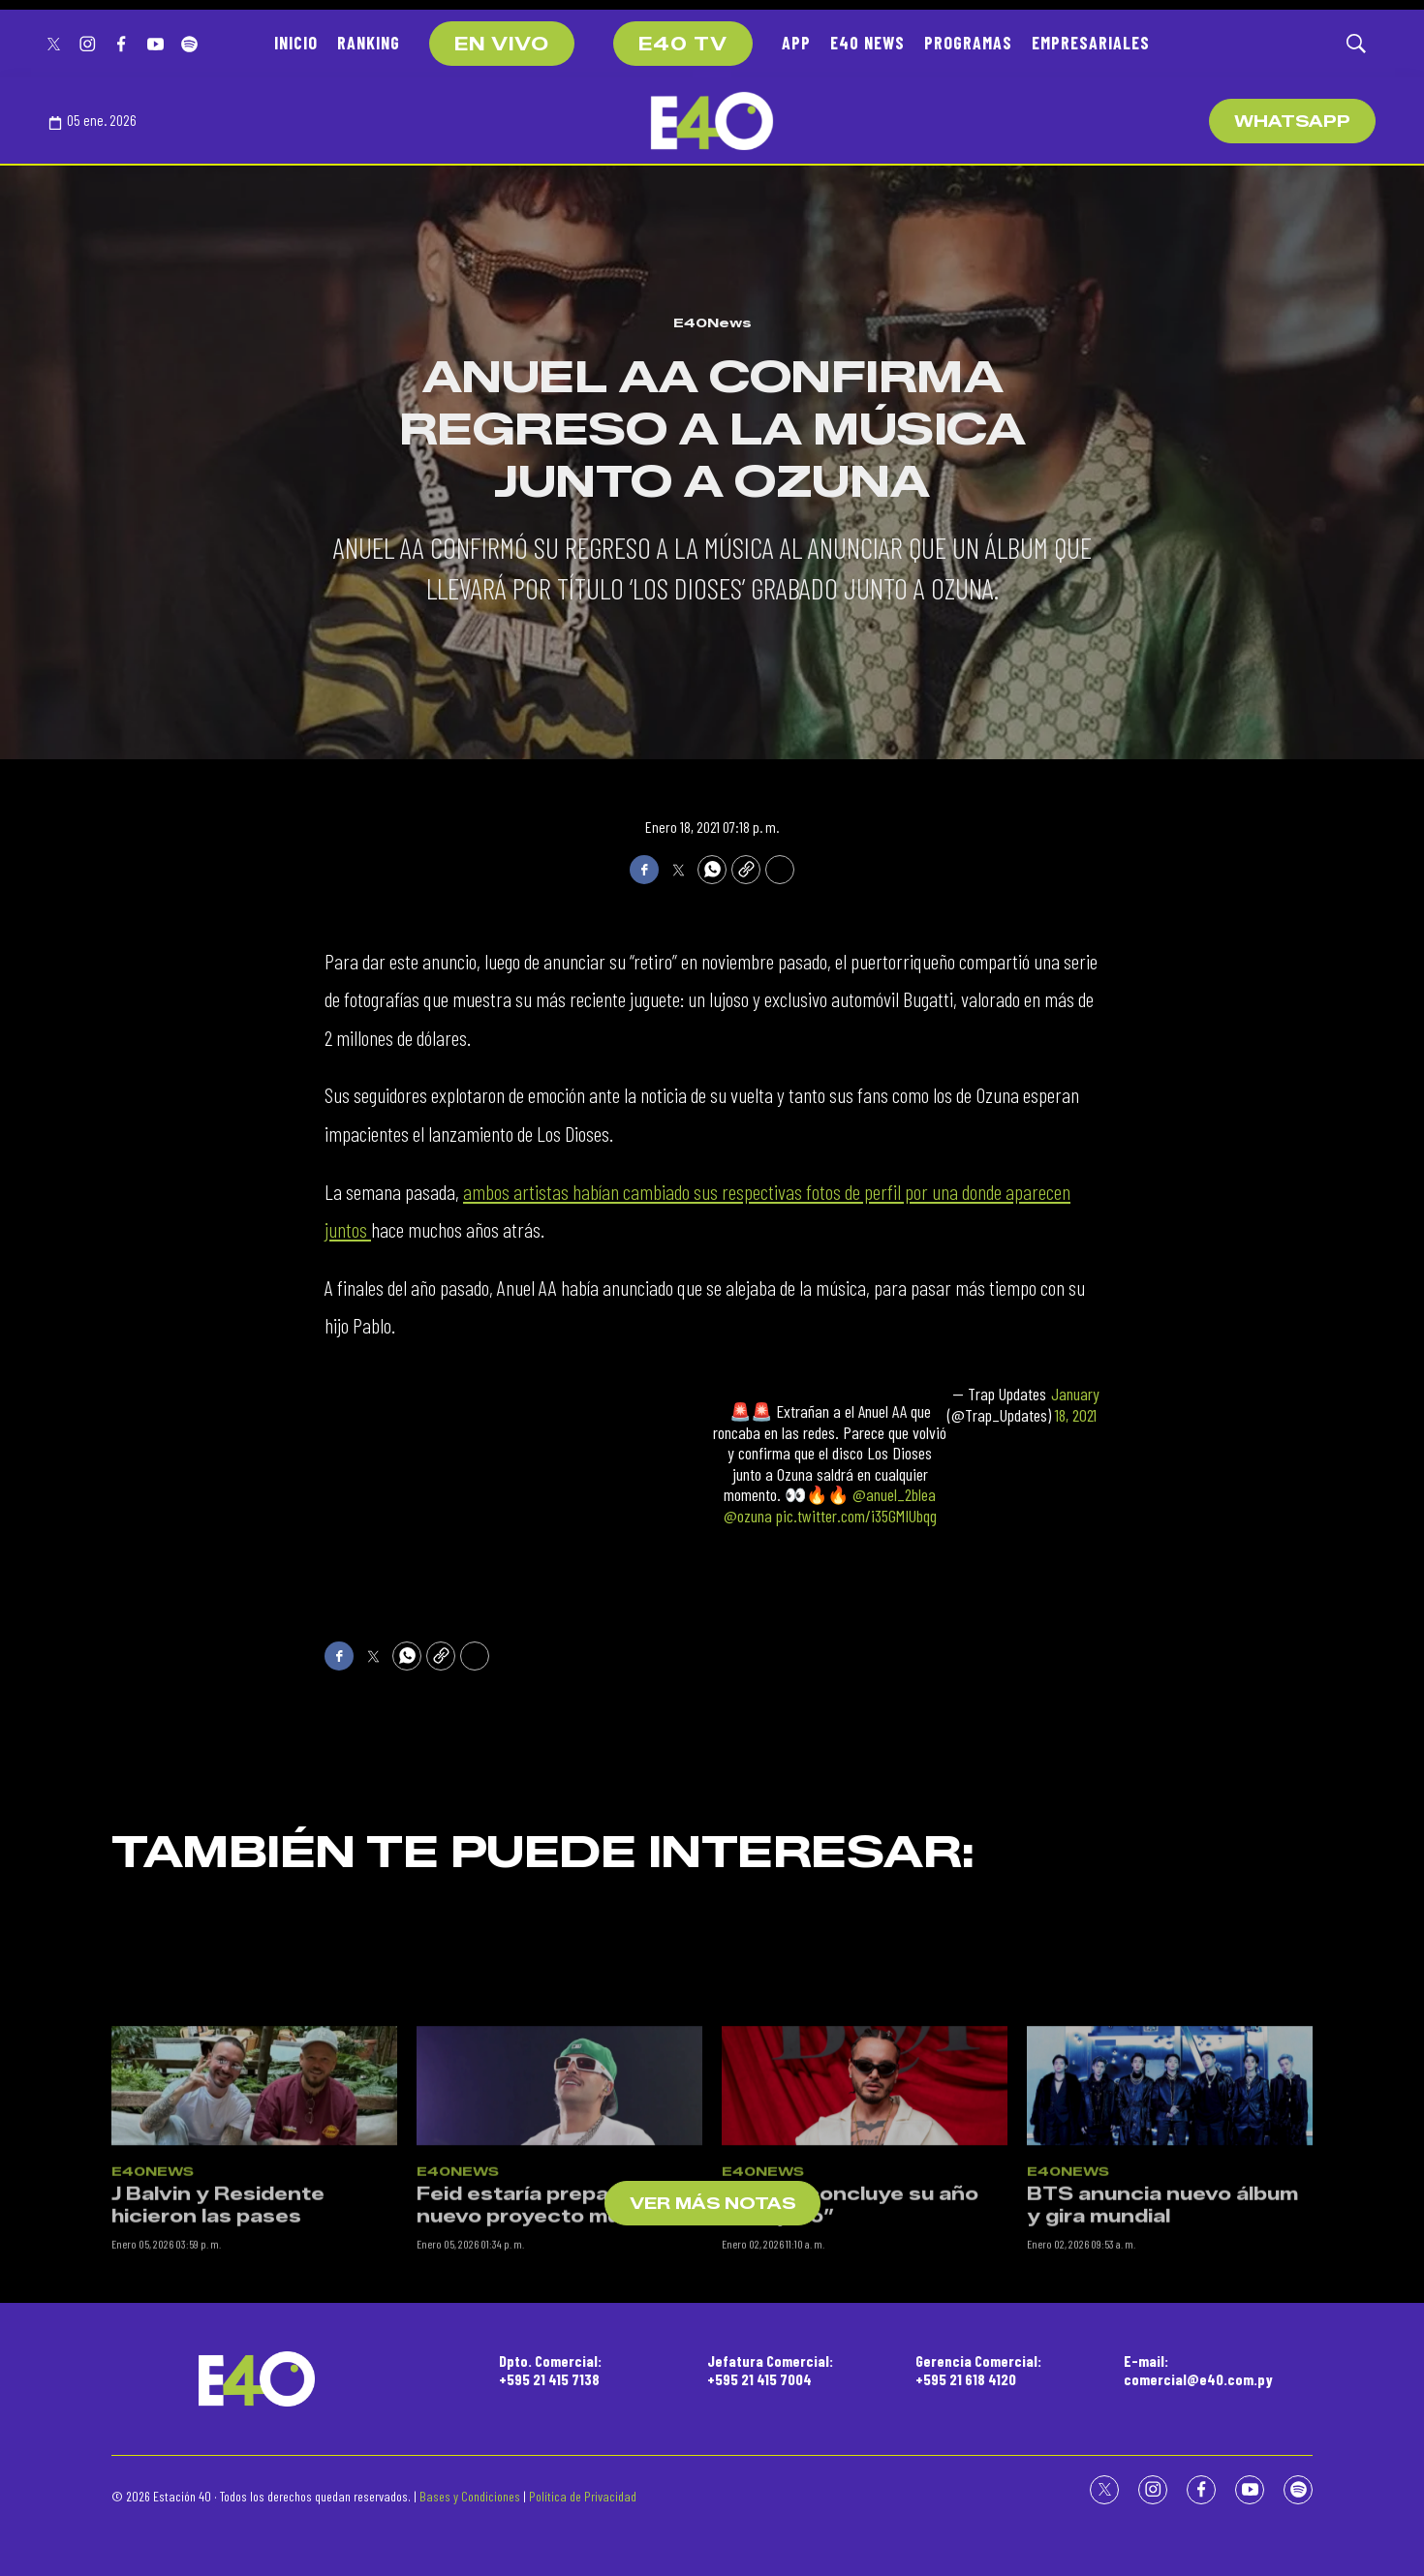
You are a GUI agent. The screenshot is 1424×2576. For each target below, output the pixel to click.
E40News (712, 322)
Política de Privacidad (582, 2496)
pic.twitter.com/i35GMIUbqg (856, 1515)
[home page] (712, 121)
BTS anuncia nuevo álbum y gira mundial (1162, 2326)
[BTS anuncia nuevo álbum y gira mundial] (1170, 2205)
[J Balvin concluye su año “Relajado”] (864, 2205)
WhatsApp (1292, 121)
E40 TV (682, 44)
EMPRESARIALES (1091, 42)
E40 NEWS (867, 42)
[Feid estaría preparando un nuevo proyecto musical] (559, 2205)
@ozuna (748, 1515)
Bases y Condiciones (469, 2496)
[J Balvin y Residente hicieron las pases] (254, 2205)
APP (796, 42)
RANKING (368, 42)
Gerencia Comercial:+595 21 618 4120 (978, 2369)
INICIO (296, 42)
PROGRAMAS (968, 42)
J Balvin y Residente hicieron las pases (218, 2326)
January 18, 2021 (1075, 1405)
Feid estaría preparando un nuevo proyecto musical (559, 2326)
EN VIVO (501, 44)
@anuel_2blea (894, 1494)
